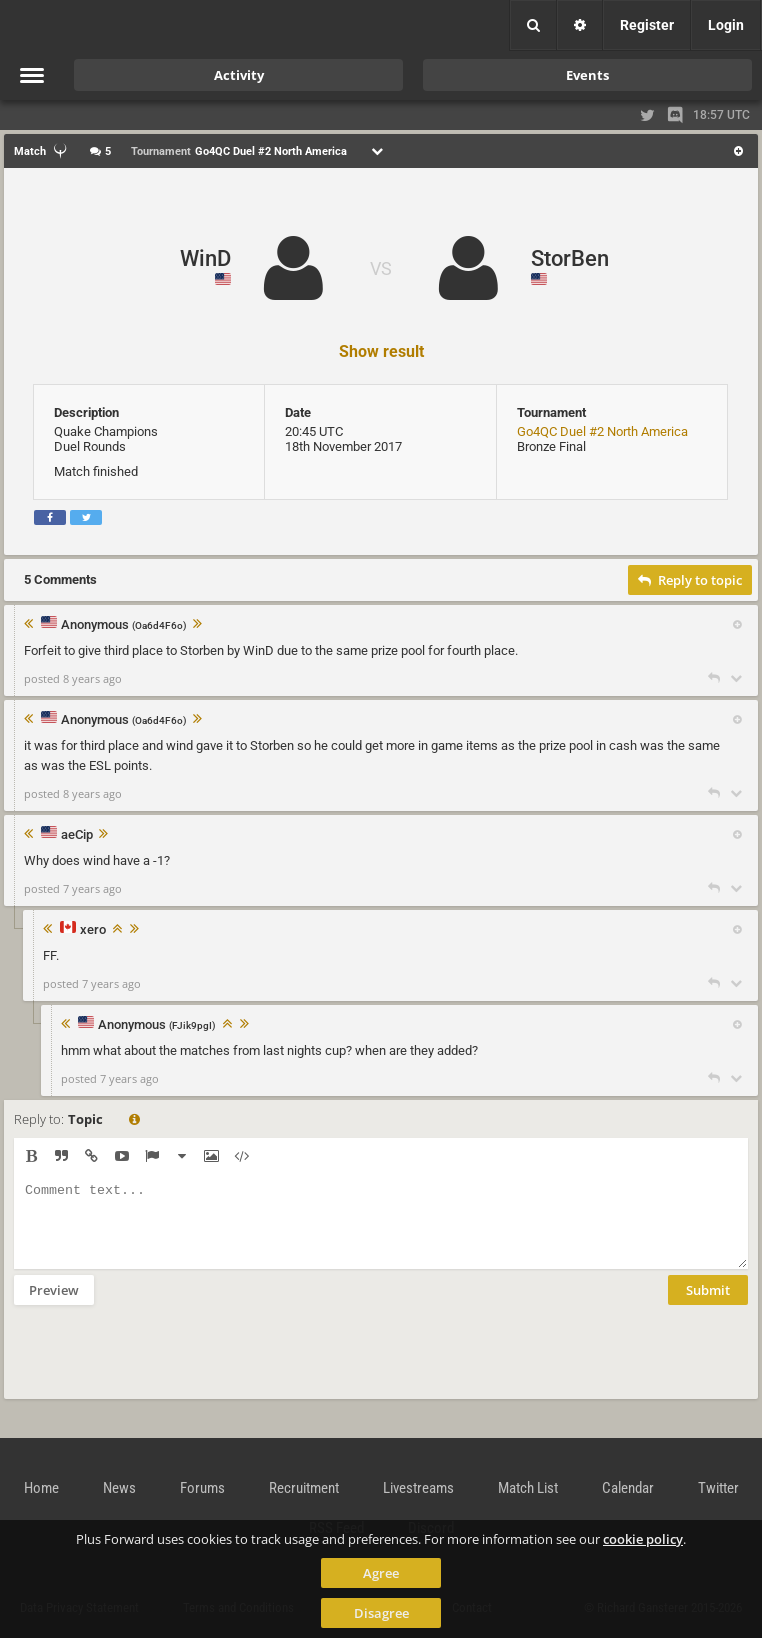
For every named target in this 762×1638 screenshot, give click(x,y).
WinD (205, 258)
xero (93, 930)
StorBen (570, 258)
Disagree (381, 1613)
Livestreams (418, 1488)
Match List (528, 1488)
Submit (708, 1305)
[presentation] (166, 1365)
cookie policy (643, 1539)
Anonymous (124, 625)
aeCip (77, 835)
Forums (202, 1488)
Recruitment (304, 1488)
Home (41, 1488)
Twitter (718, 1488)
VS (381, 268)
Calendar (628, 1488)
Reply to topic (690, 580)
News (119, 1488)
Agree (381, 1573)
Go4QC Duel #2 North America (602, 431)
